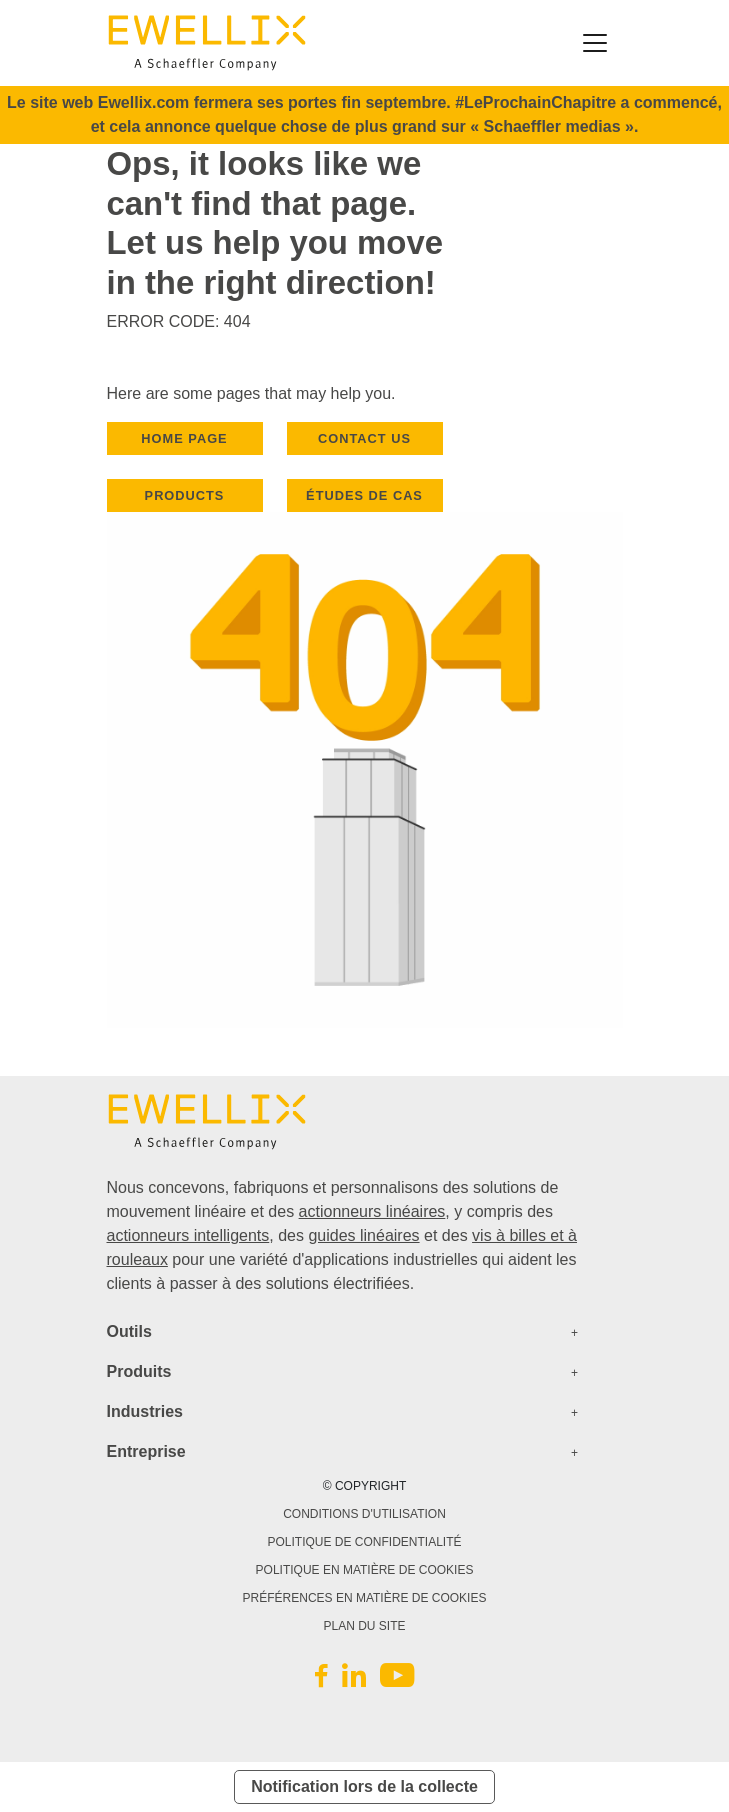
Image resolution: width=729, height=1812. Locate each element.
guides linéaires (363, 1235)
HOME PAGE (184, 438)
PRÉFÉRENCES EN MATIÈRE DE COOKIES (365, 1598)
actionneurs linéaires (372, 1211)
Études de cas (364, 495)
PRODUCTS (185, 495)
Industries (145, 1411)
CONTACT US (364, 438)
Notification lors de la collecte (364, 1786)
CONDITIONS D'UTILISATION (364, 1514)
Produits (139, 1371)
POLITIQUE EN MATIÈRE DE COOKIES (365, 1570)
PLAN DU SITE (364, 1626)
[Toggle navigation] (595, 43)
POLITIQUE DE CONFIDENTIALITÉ (364, 1542)
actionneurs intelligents (188, 1235)
